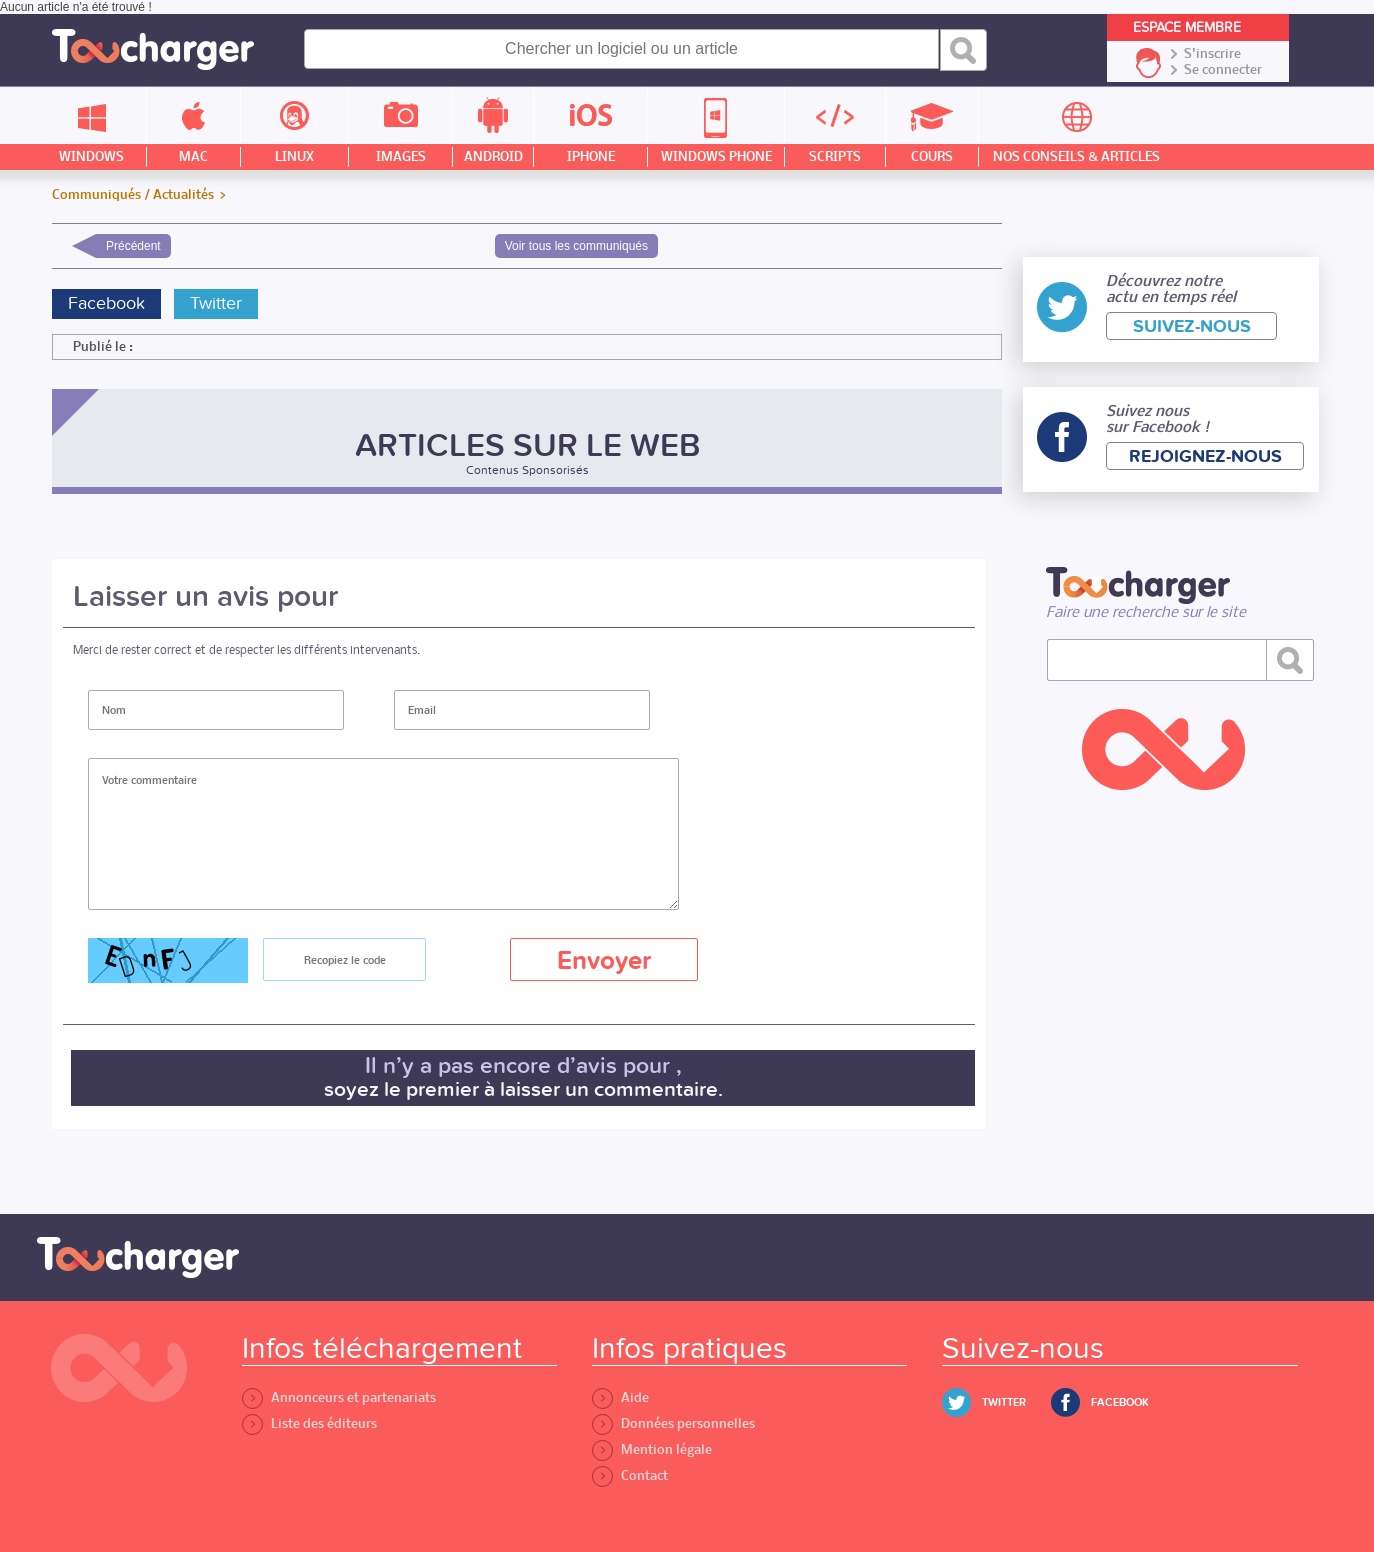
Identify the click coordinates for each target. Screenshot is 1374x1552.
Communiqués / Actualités (133, 195)
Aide (620, 1397)
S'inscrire (1212, 54)
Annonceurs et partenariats (339, 1397)
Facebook (106, 303)
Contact (630, 1475)
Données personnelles (673, 1423)
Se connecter (1223, 70)
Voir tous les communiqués (576, 246)
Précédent (133, 246)
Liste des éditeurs (309, 1423)
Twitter (216, 303)
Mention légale (652, 1449)
